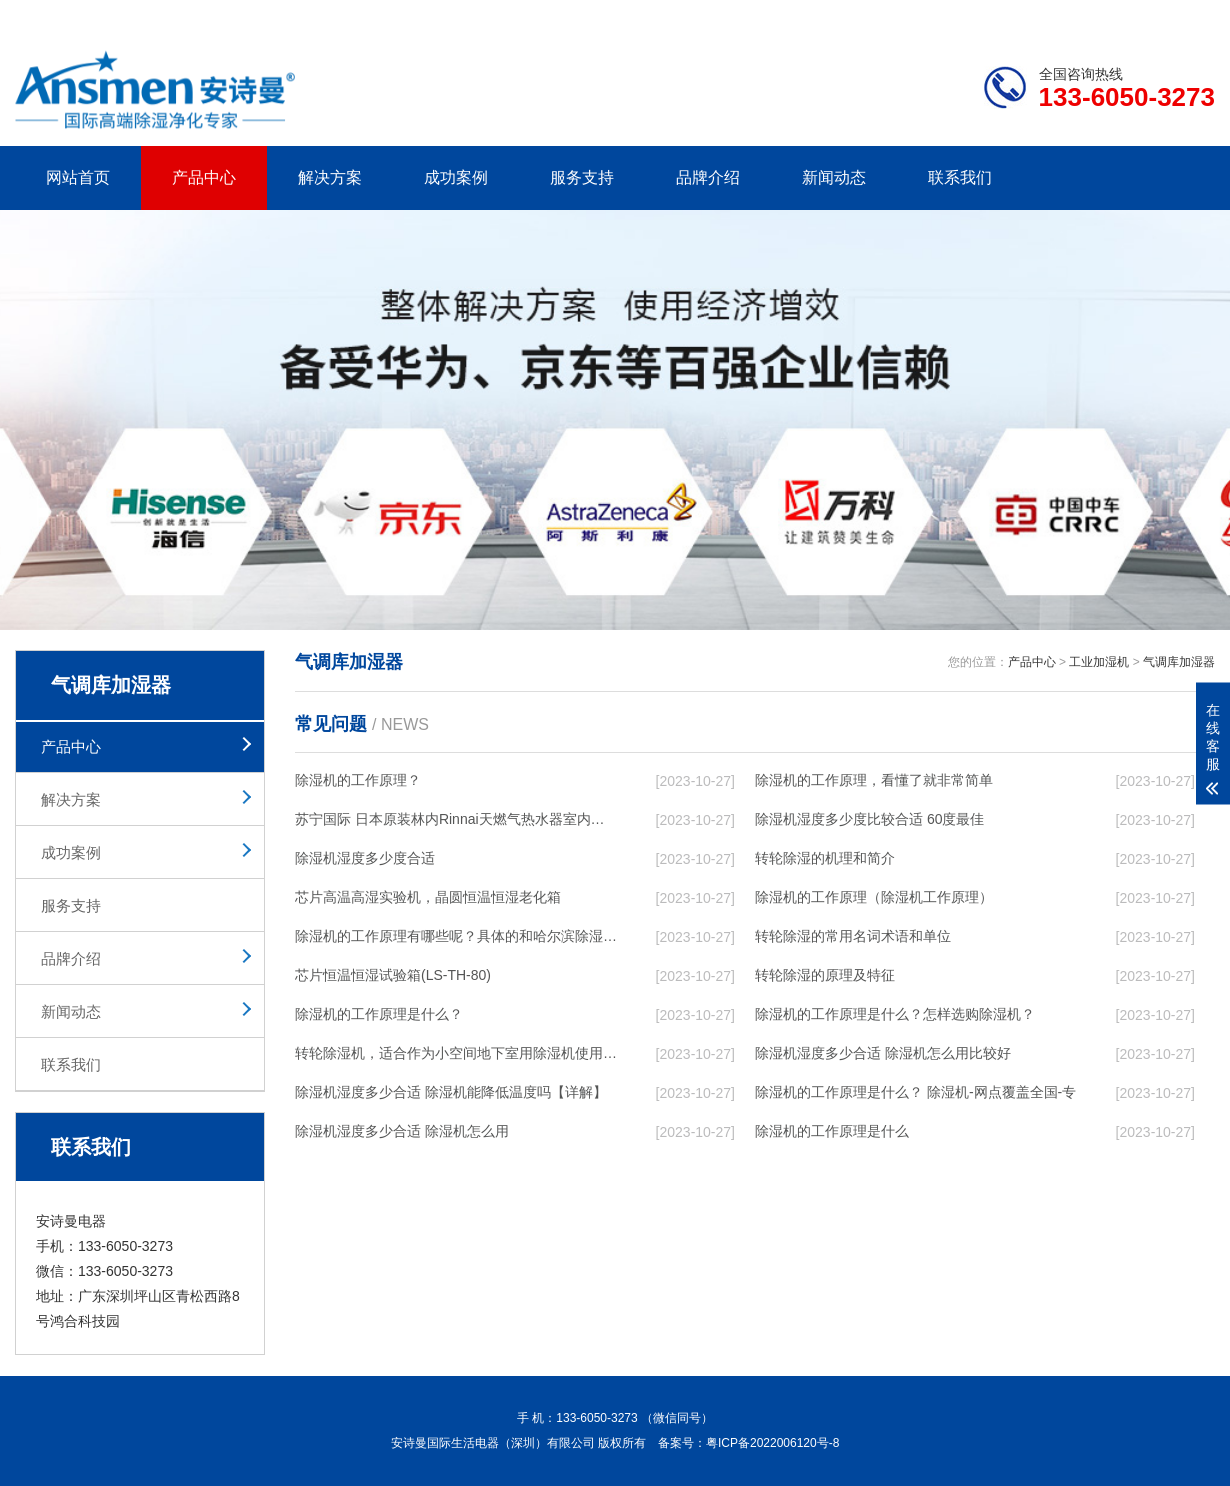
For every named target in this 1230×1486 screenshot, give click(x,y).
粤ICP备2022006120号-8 (772, 1443)
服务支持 (582, 177)
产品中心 (204, 177)
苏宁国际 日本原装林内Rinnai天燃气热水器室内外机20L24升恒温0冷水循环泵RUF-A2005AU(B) (456, 819)
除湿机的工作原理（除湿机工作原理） (874, 897)
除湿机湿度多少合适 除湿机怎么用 (402, 1131)
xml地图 (1190, 16)
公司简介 (913, 16)
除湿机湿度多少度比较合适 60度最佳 (869, 819)
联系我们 (960, 177)
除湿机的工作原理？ (358, 780)
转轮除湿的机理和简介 (825, 858)
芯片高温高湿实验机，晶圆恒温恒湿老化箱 (428, 897)
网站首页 (78, 177)
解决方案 (330, 177)
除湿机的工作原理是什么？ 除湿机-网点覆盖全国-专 (915, 1092)
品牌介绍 (708, 177)
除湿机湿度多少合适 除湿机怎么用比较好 (883, 1053)
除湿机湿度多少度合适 (365, 858)
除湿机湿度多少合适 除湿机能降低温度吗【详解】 (451, 1092)
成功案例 (456, 177)
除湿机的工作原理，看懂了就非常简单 (874, 780)
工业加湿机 (1099, 662)
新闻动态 (834, 177)
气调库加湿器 (1179, 662)
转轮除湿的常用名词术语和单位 (853, 936)
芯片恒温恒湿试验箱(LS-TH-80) (393, 975)
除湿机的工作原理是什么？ (379, 1014)
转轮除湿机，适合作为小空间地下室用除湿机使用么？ (456, 1053)
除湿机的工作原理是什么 (832, 1131)
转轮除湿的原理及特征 (825, 975)
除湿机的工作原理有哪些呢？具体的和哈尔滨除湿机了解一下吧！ (456, 936)
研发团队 (1006, 16)
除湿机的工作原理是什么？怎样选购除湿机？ (895, 1014)
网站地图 (1100, 16)
